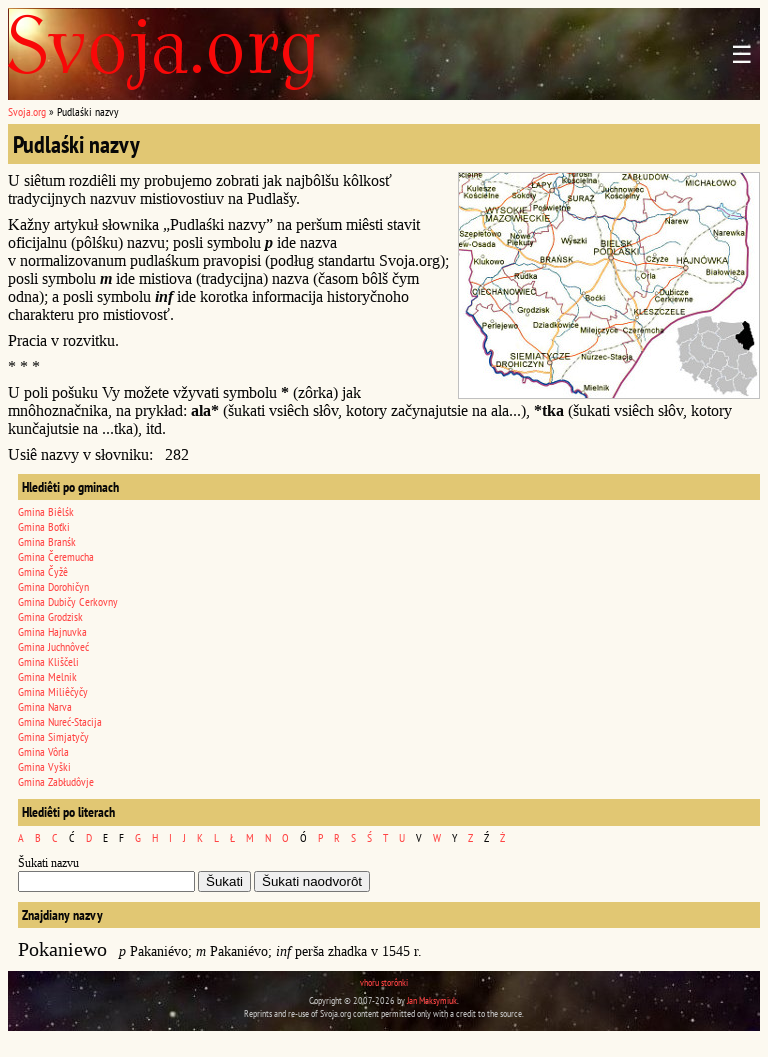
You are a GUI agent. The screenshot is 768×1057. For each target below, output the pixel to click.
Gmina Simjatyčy (53, 736)
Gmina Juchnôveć (53, 646)
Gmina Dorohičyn (53, 586)
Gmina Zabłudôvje (56, 781)
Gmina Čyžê (43, 571)
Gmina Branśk (47, 541)
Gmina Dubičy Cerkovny (68, 601)
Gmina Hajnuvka (52, 631)
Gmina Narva (45, 706)
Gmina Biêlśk (46, 511)
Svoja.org (27, 111)
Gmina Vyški (44, 766)
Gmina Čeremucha (56, 556)
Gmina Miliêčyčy (53, 691)
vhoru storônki (384, 982)
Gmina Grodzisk (50, 616)
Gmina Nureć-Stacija (60, 721)
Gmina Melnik (47, 676)
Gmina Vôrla (43, 751)
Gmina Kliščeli (48, 661)
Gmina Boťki (44, 526)
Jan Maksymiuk (432, 1000)
